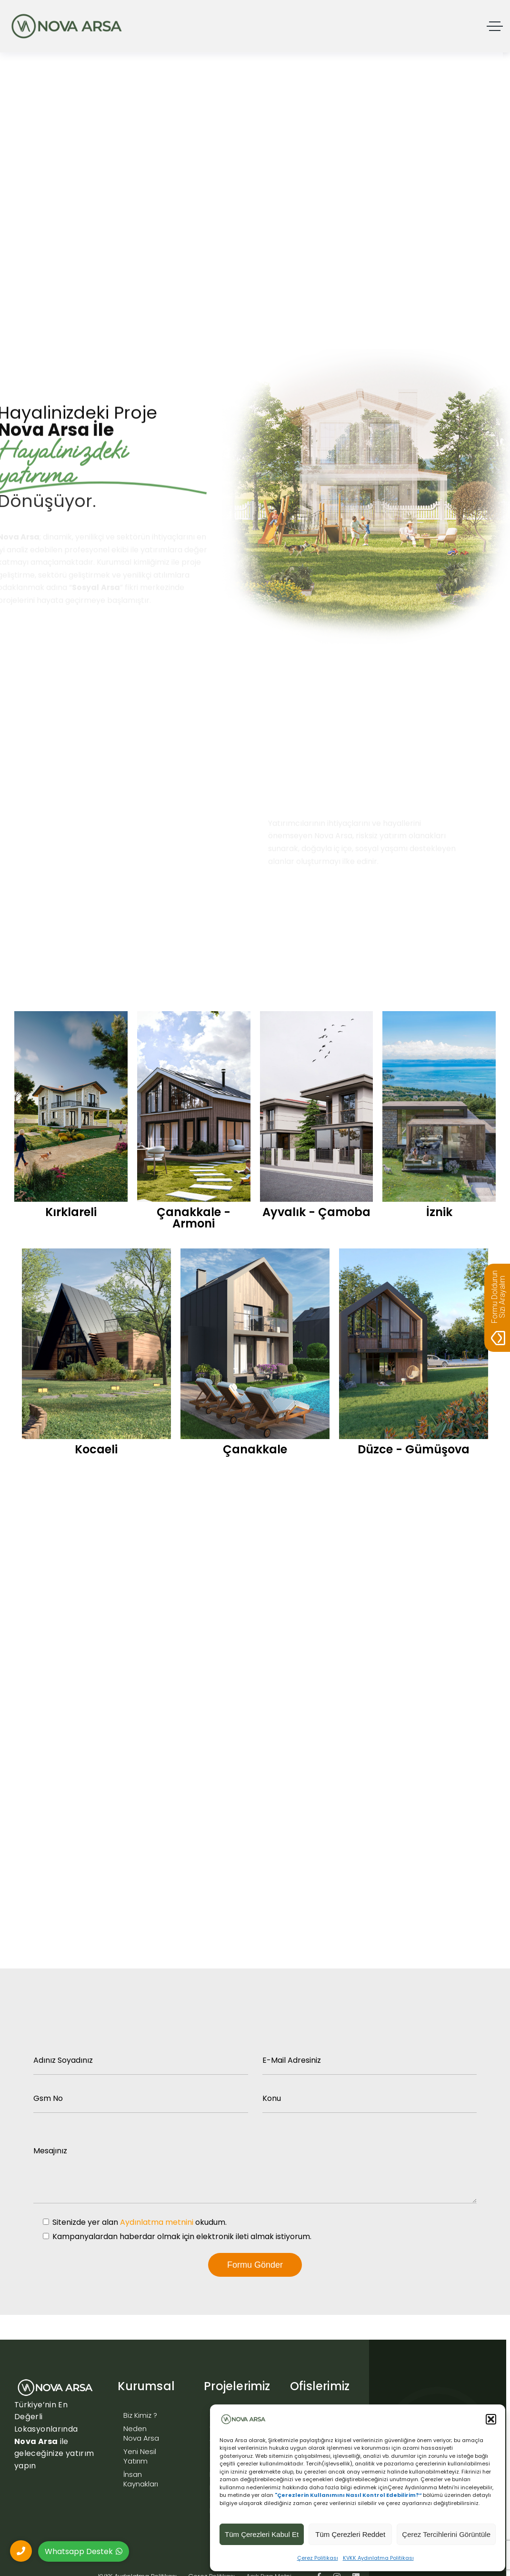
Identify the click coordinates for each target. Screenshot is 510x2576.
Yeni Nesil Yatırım (139, 2456)
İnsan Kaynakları (140, 2479)
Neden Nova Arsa (141, 2433)
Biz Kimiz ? (140, 2415)
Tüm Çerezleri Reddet (350, 2534)
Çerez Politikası (317, 2558)
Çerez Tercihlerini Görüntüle (446, 2534)
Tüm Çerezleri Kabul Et (262, 2534)
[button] (491, 2419)
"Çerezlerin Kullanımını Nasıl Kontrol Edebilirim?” (348, 2495)
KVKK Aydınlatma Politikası (378, 2558)
